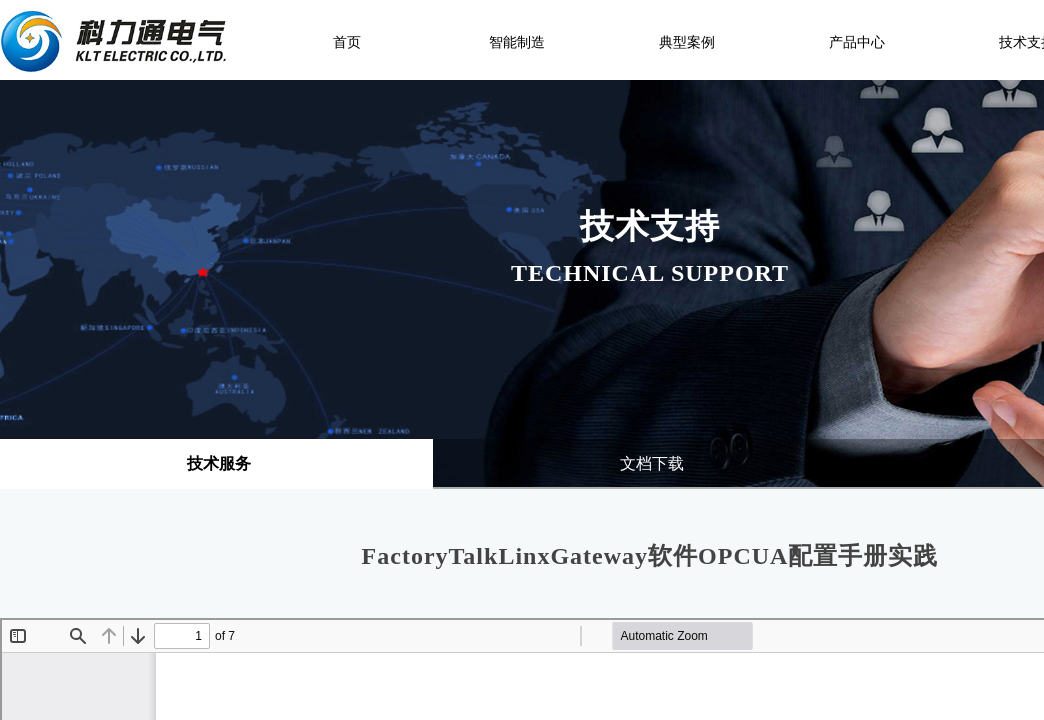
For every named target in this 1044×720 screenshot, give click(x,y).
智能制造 (517, 42)
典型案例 (687, 42)
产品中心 (857, 42)
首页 (347, 42)
